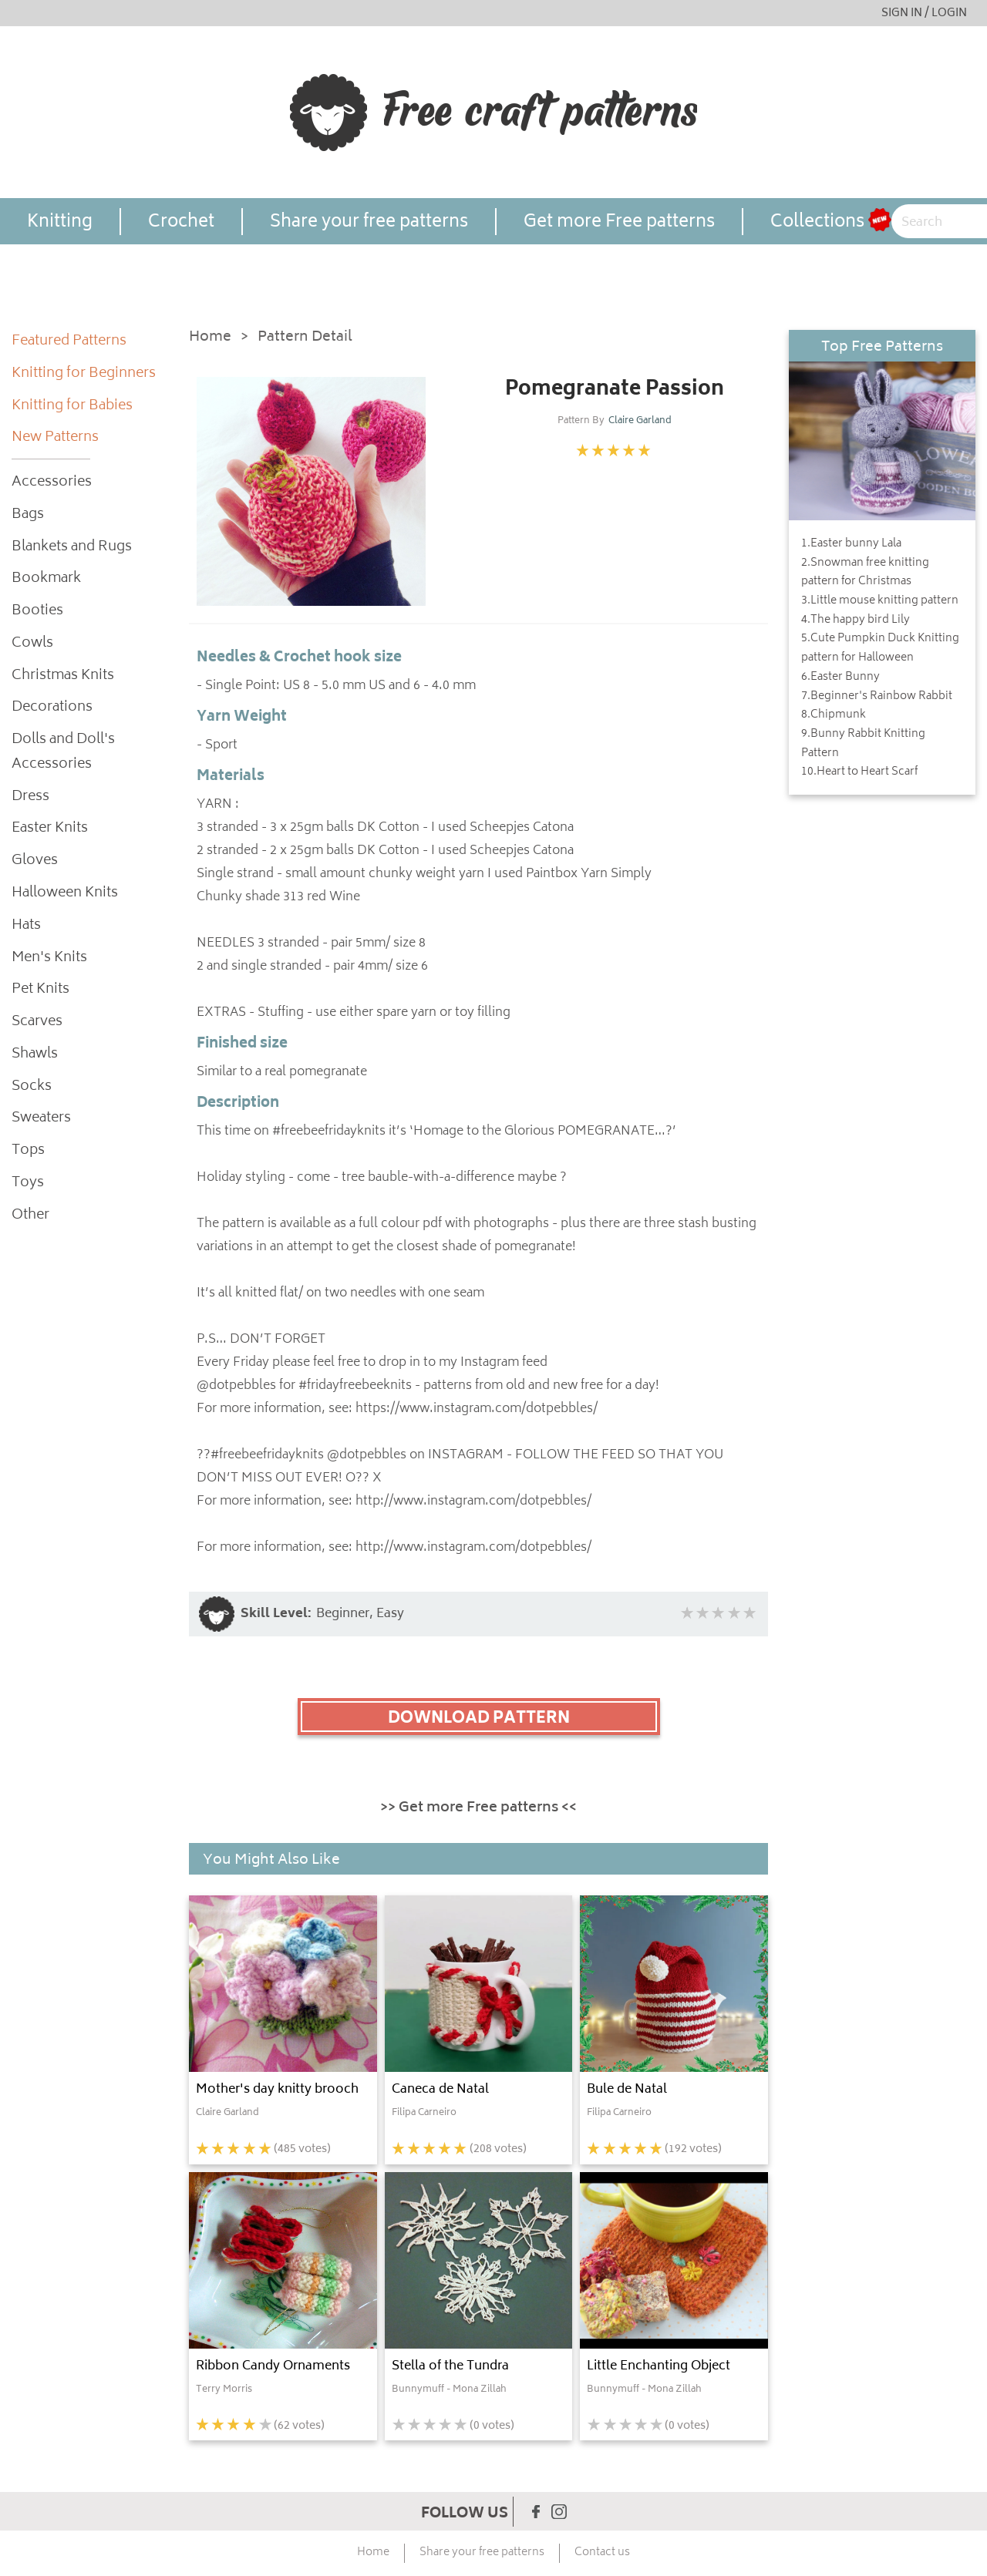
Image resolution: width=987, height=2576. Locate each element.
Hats (26, 926)
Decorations (52, 708)
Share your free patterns (369, 221)
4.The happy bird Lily (855, 620)
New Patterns (55, 438)
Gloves (35, 861)
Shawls (35, 1055)
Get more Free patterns (619, 221)
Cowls (32, 644)
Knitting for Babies (72, 407)
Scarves (37, 1022)
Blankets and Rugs (72, 548)
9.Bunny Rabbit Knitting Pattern (863, 744)
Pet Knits (40, 990)
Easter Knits (50, 829)
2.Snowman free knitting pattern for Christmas (865, 573)
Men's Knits (49, 958)
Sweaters (41, 1119)
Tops (28, 1151)
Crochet (181, 221)
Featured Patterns (69, 342)
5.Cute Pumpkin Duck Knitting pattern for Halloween (880, 649)
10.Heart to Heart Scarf (859, 772)
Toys (28, 1184)
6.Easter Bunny (840, 677)
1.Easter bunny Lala (851, 544)
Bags (28, 515)
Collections (817, 221)
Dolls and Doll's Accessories (63, 752)
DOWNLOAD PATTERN (479, 1719)
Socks (32, 1087)
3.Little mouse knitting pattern (879, 601)
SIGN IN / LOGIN (924, 13)
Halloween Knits (65, 894)
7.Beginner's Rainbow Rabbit (876, 697)
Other (30, 1216)
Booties (37, 612)
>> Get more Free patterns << (478, 1808)
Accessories (52, 483)
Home (210, 338)
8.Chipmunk (833, 715)
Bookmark (46, 579)
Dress (30, 797)
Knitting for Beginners (84, 374)
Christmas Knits (63, 676)
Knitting (60, 221)
